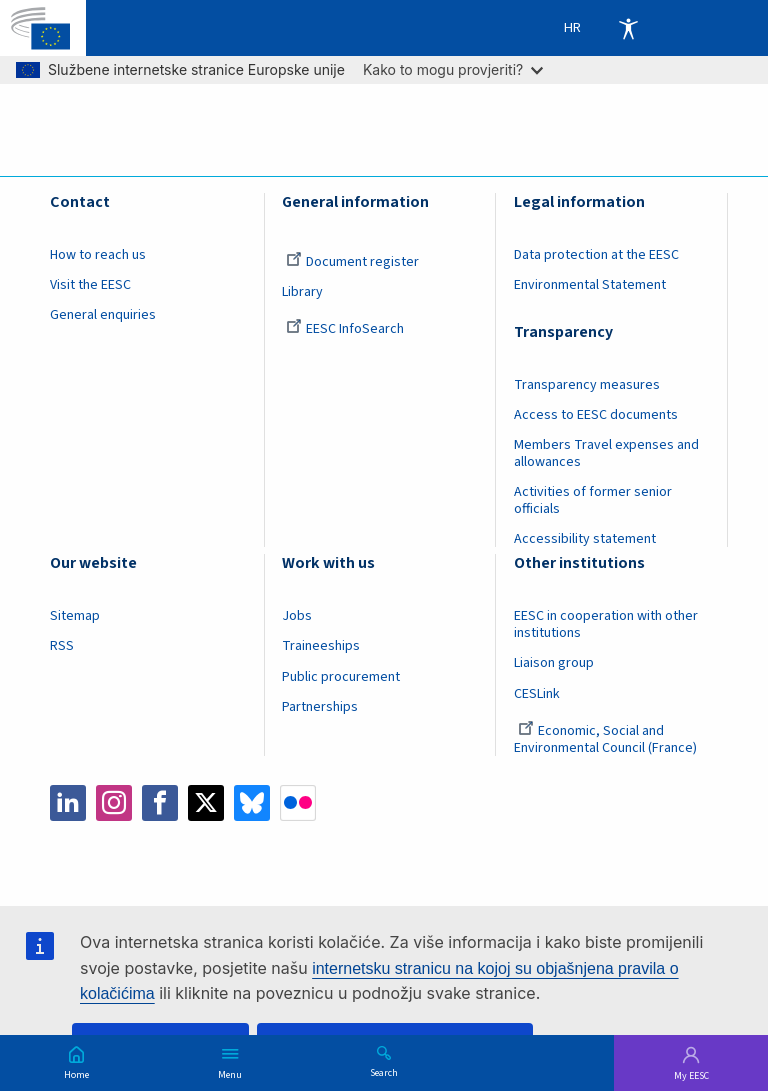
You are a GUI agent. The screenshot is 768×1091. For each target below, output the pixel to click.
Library (302, 292)
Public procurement (341, 677)
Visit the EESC (90, 285)
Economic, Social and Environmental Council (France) (607, 739)
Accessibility (628, 28)
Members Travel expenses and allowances (606, 453)
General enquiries (103, 315)
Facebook (160, 803)
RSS (62, 646)
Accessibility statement (585, 539)
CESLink (537, 694)
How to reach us (98, 255)
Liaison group (554, 663)
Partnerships (320, 707)
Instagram (114, 803)
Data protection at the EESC (596, 255)
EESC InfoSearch (345, 329)
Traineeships (321, 646)
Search (384, 1072)
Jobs (297, 616)
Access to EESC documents (596, 415)
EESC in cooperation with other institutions (606, 624)
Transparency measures (587, 385)
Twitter (206, 803)
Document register (352, 262)
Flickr (298, 803)
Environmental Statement (590, 285)
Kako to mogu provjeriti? (453, 69)
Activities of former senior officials (593, 500)
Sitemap (75, 616)
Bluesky (252, 803)
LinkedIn (68, 803)
